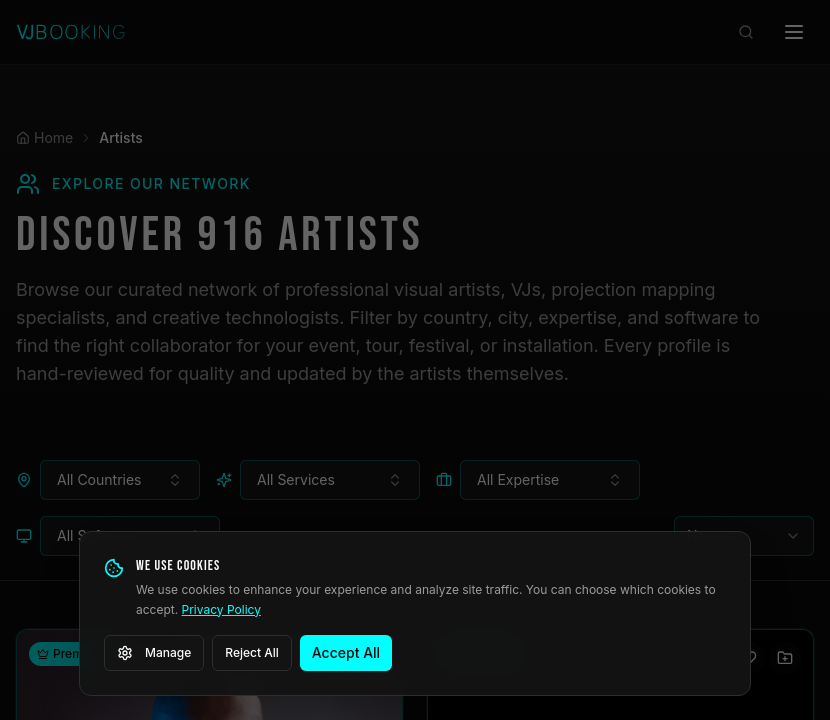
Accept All (346, 652)
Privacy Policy (221, 609)
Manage (154, 653)
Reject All (252, 652)
